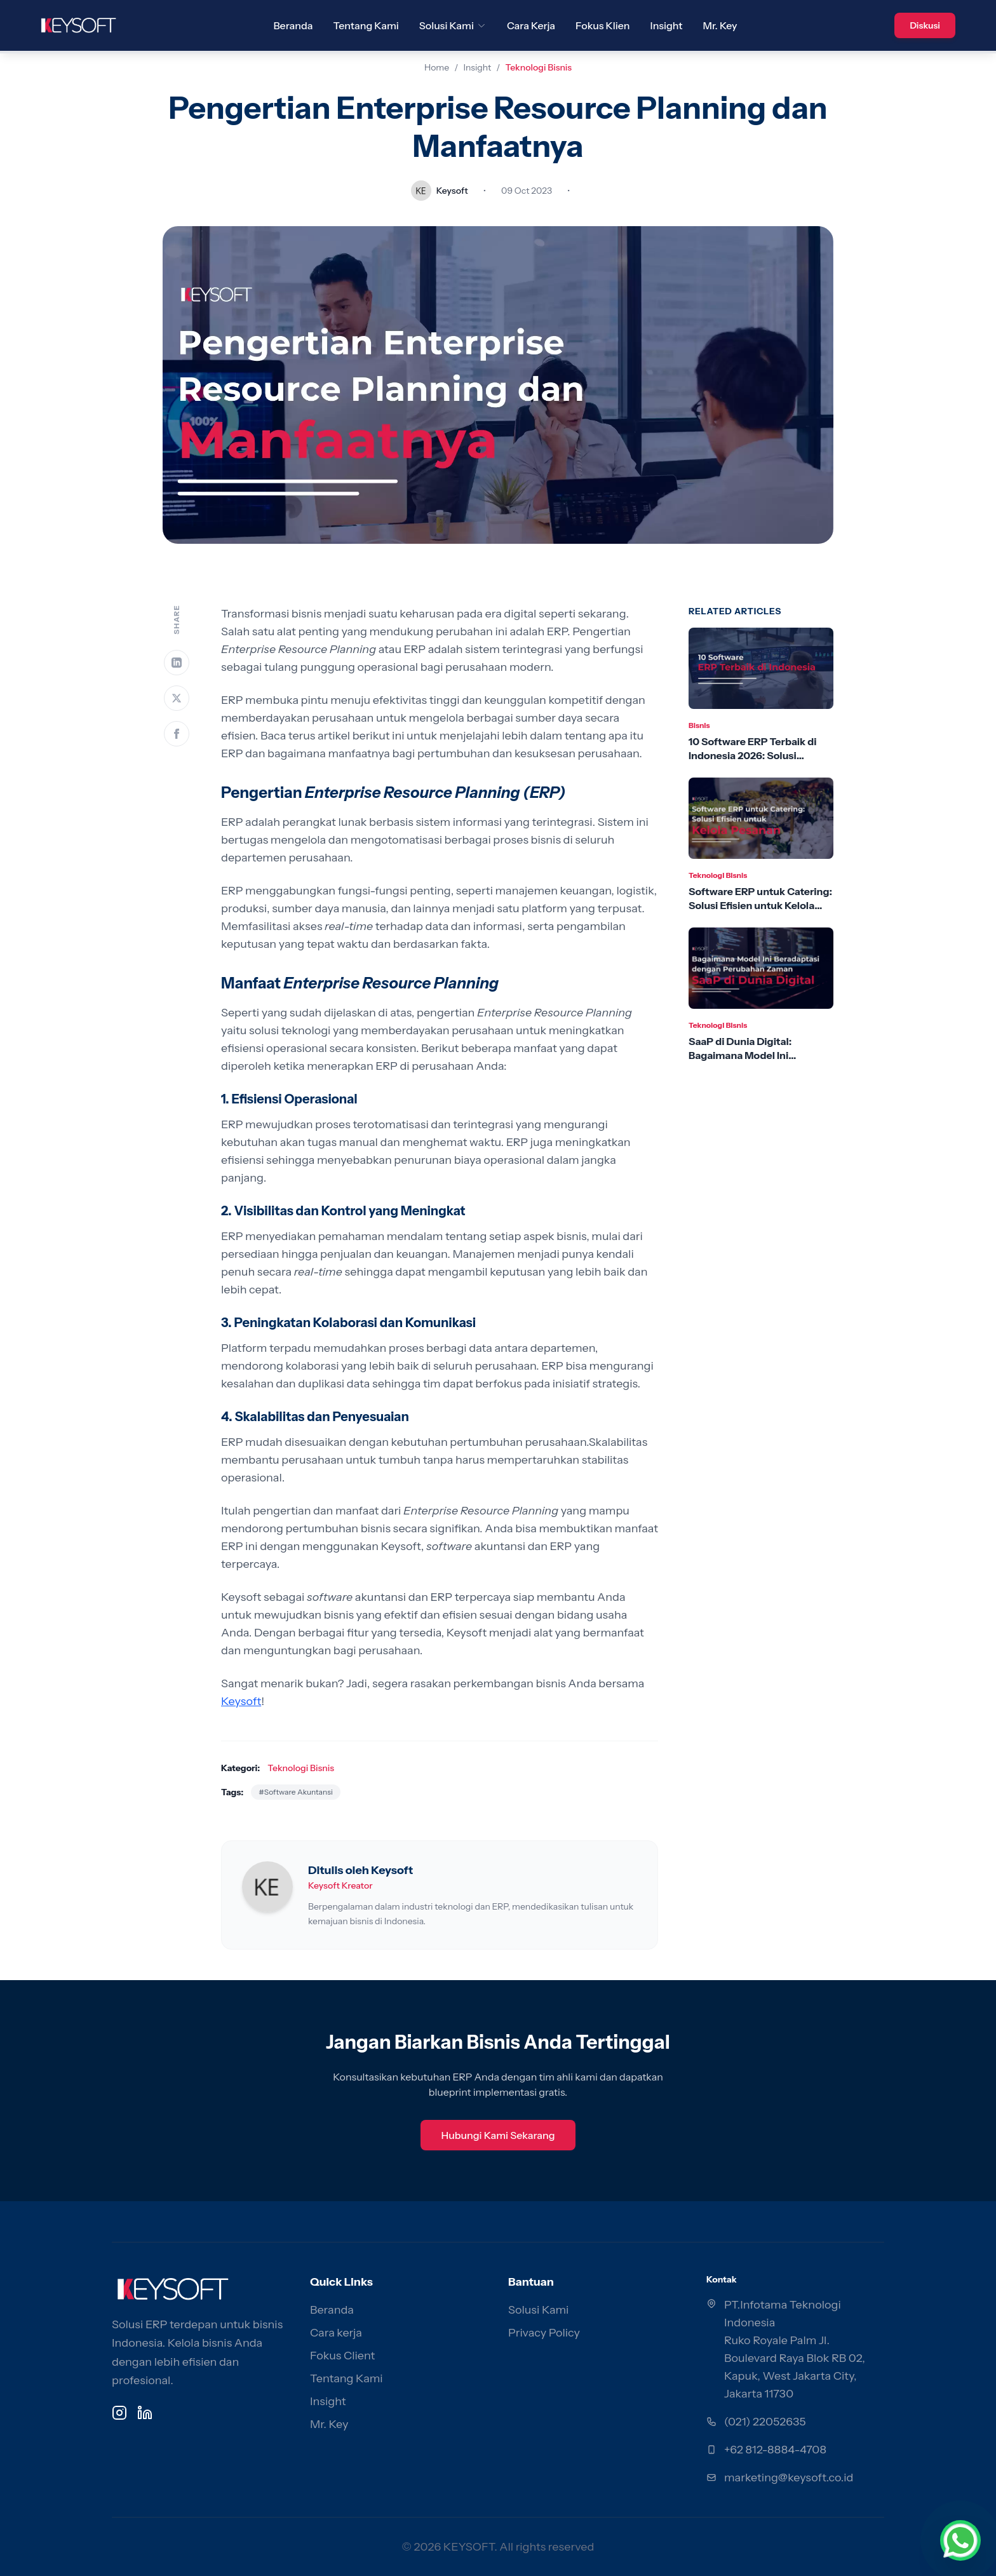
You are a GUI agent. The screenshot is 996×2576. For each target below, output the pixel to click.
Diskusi (925, 25)
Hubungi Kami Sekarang (498, 2135)
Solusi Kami (453, 25)
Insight (666, 25)
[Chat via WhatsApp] (960, 2540)
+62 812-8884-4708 (775, 2450)
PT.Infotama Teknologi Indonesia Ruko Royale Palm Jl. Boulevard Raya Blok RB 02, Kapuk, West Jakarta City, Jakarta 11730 (794, 2349)
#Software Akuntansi (296, 1792)
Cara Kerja (531, 25)
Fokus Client (342, 2356)
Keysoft (241, 1701)
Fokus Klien (602, 25)
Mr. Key (720, 25)
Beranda (293, 25)
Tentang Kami (366, 25)
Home (436, 67)
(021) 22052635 (765, 2422)
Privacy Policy (544, 2333)
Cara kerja (336, 2333)
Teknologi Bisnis (539, 67)
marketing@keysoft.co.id (788, 2478)
